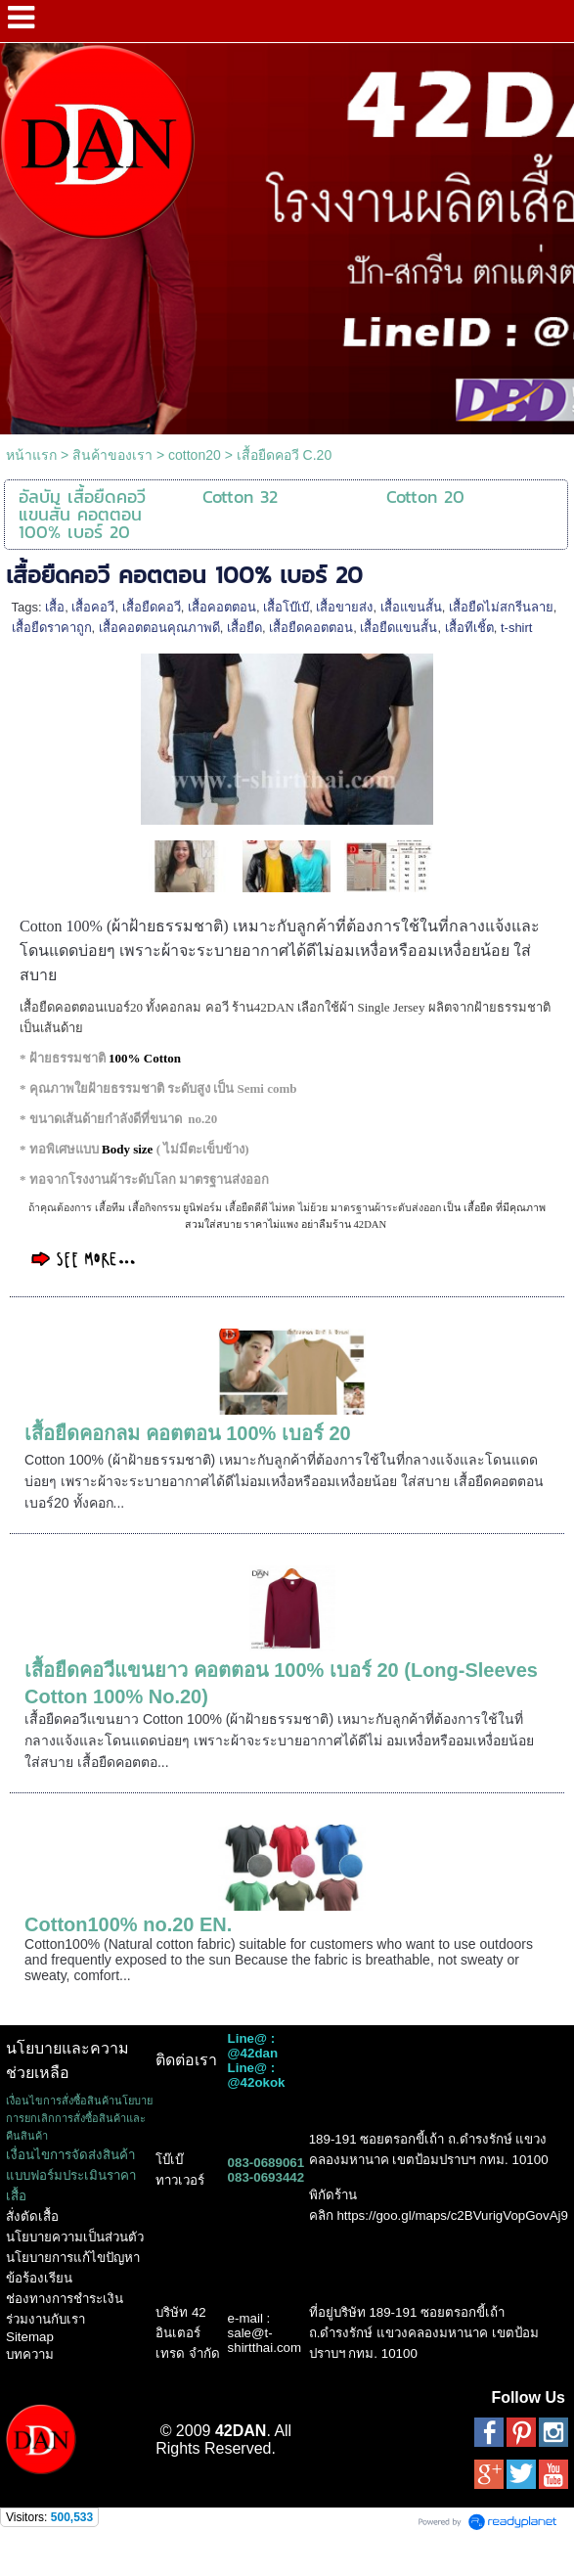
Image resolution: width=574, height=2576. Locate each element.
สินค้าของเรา (112, 455)
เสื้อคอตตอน (222, 607)
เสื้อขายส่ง (344, 607)
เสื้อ (55, 607)
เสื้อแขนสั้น (411, 607)
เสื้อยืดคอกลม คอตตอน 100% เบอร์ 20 (187, 1433)
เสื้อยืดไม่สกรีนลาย (501, 607)
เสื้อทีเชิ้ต (469, 627)
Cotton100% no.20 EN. (128, 1924)
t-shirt (517, 627)
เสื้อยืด (244, 627)
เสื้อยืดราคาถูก (52, 627)
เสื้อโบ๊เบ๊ (286, 607)
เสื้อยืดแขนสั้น (398, 627)
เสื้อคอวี (92, 607)
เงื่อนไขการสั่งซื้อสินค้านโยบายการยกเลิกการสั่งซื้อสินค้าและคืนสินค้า (79, 2118)
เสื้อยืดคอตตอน (311, 627)
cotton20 (194, 455)
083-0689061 (266, 2162)
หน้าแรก (31, 455)
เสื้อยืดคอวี (151, 607)
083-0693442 (266, 2177)
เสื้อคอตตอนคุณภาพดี (159, 627)
